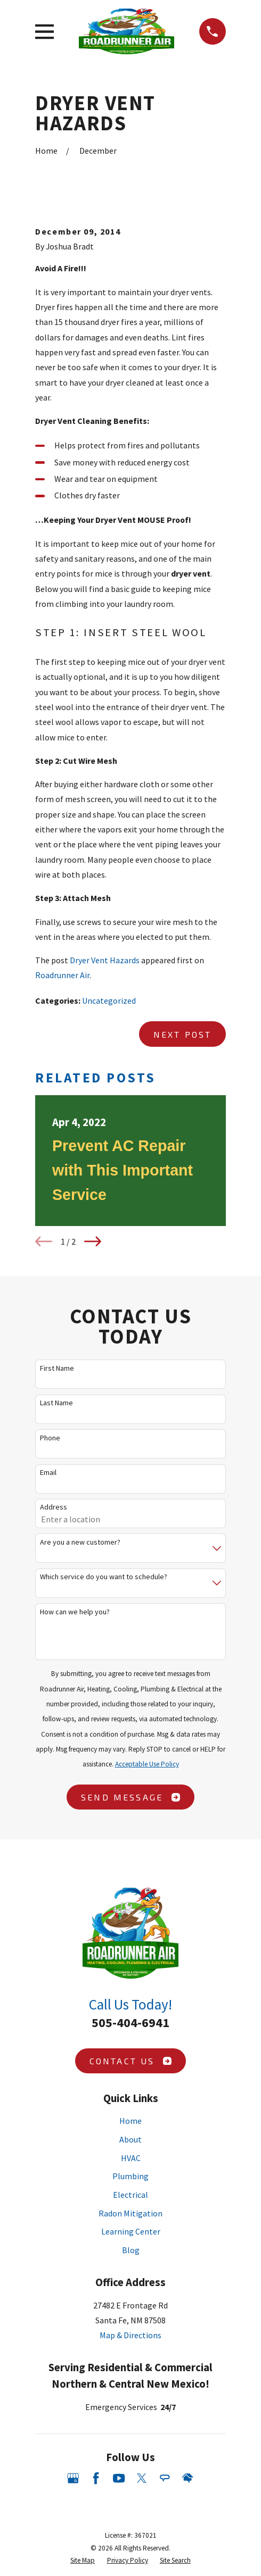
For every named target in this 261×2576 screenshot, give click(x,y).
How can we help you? (75, 1611)
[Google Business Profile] (73, 2478)
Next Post (182, 1034)
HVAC (131, 2158)
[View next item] (92, 1241)
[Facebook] (96, 2478)
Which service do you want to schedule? (103, 1576)
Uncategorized (109, 1000)
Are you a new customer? (80, 1542)
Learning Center (130, 2231)
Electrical (130, 2194)
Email (48, 1472)
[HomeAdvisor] (187, 2478)
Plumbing (130, 2176)
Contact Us (130, 2061)
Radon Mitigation (130, 2213)
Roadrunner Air (62, 975)
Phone (50, 1438)
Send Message (130, 1797)
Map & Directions (130, 2335)
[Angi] (164, 2478)
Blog (131, 2250)
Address (53, 1507)
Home (130, 2120)
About (130, 2139)
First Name (57, 1368)
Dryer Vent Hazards (105, 960)
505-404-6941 (130, 2023)
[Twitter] (142, 2478)
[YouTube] (119, 2478)
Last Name (56, 1402)
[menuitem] (82, 2560)
